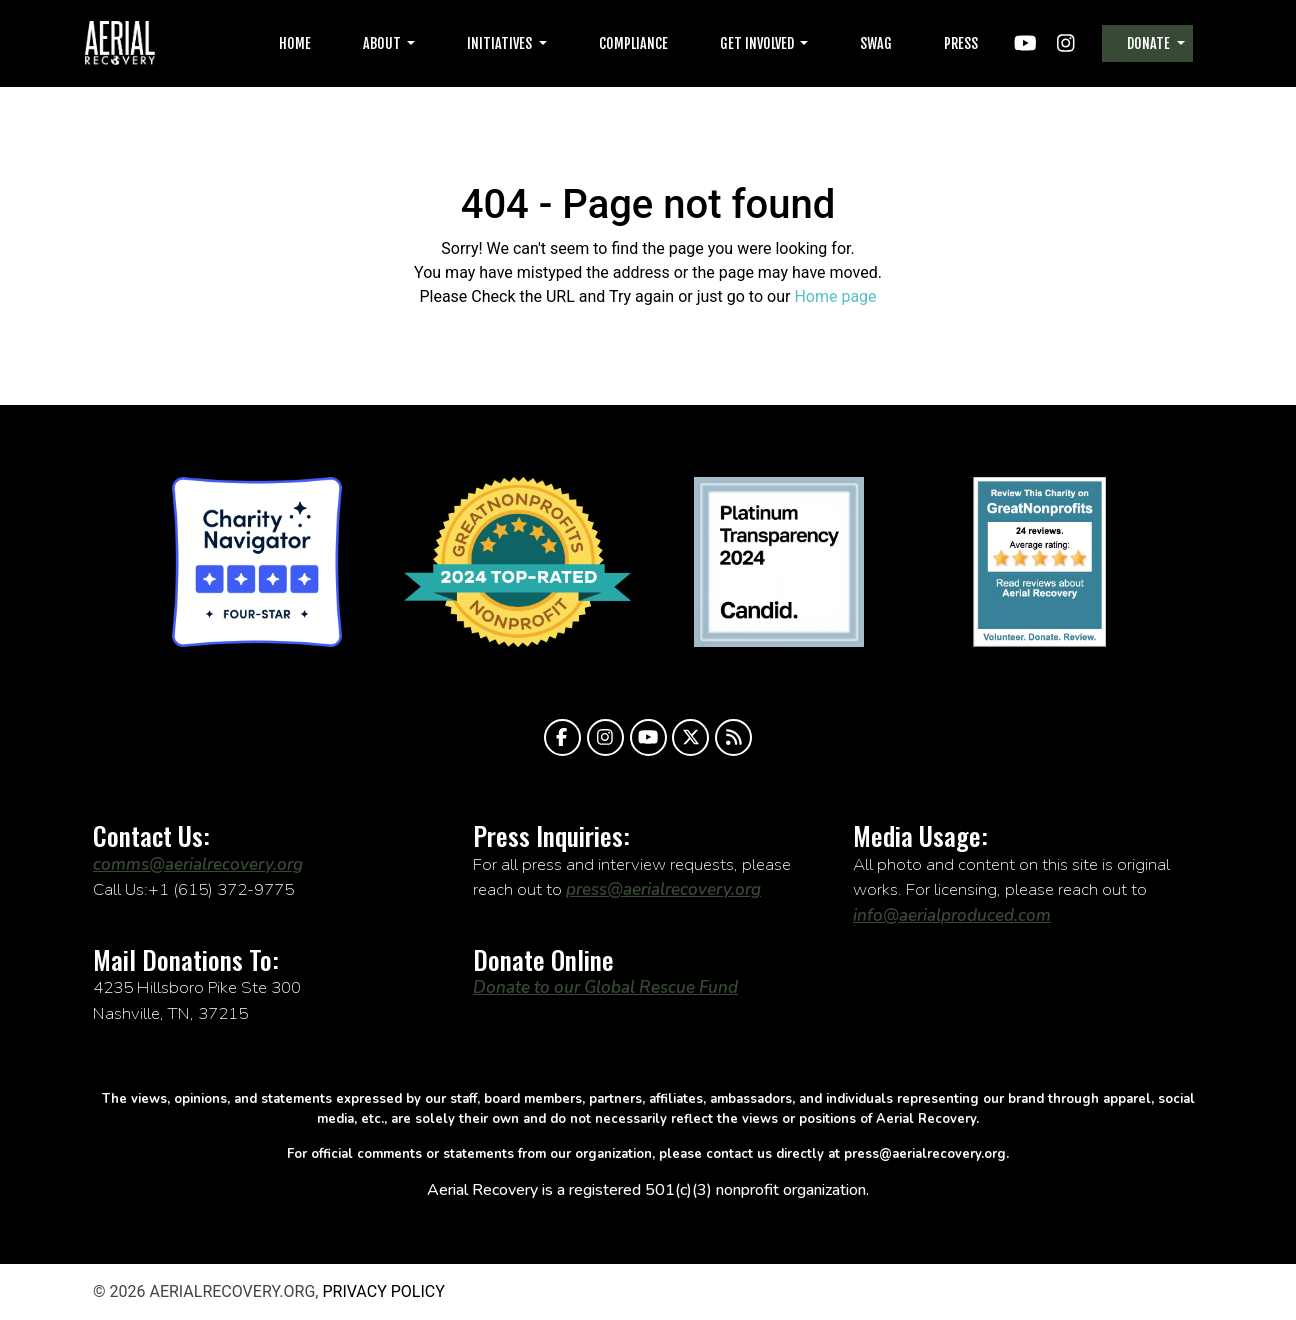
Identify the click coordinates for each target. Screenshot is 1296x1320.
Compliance (633, 43)
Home (295, 43)
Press (961, 43)
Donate (1150, 43)
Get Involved (758, 43)
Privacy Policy (383, 1291)
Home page (835, 296)
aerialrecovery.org (120, 43)
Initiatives (501, 43)
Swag (876, 43)
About (383, 43)
